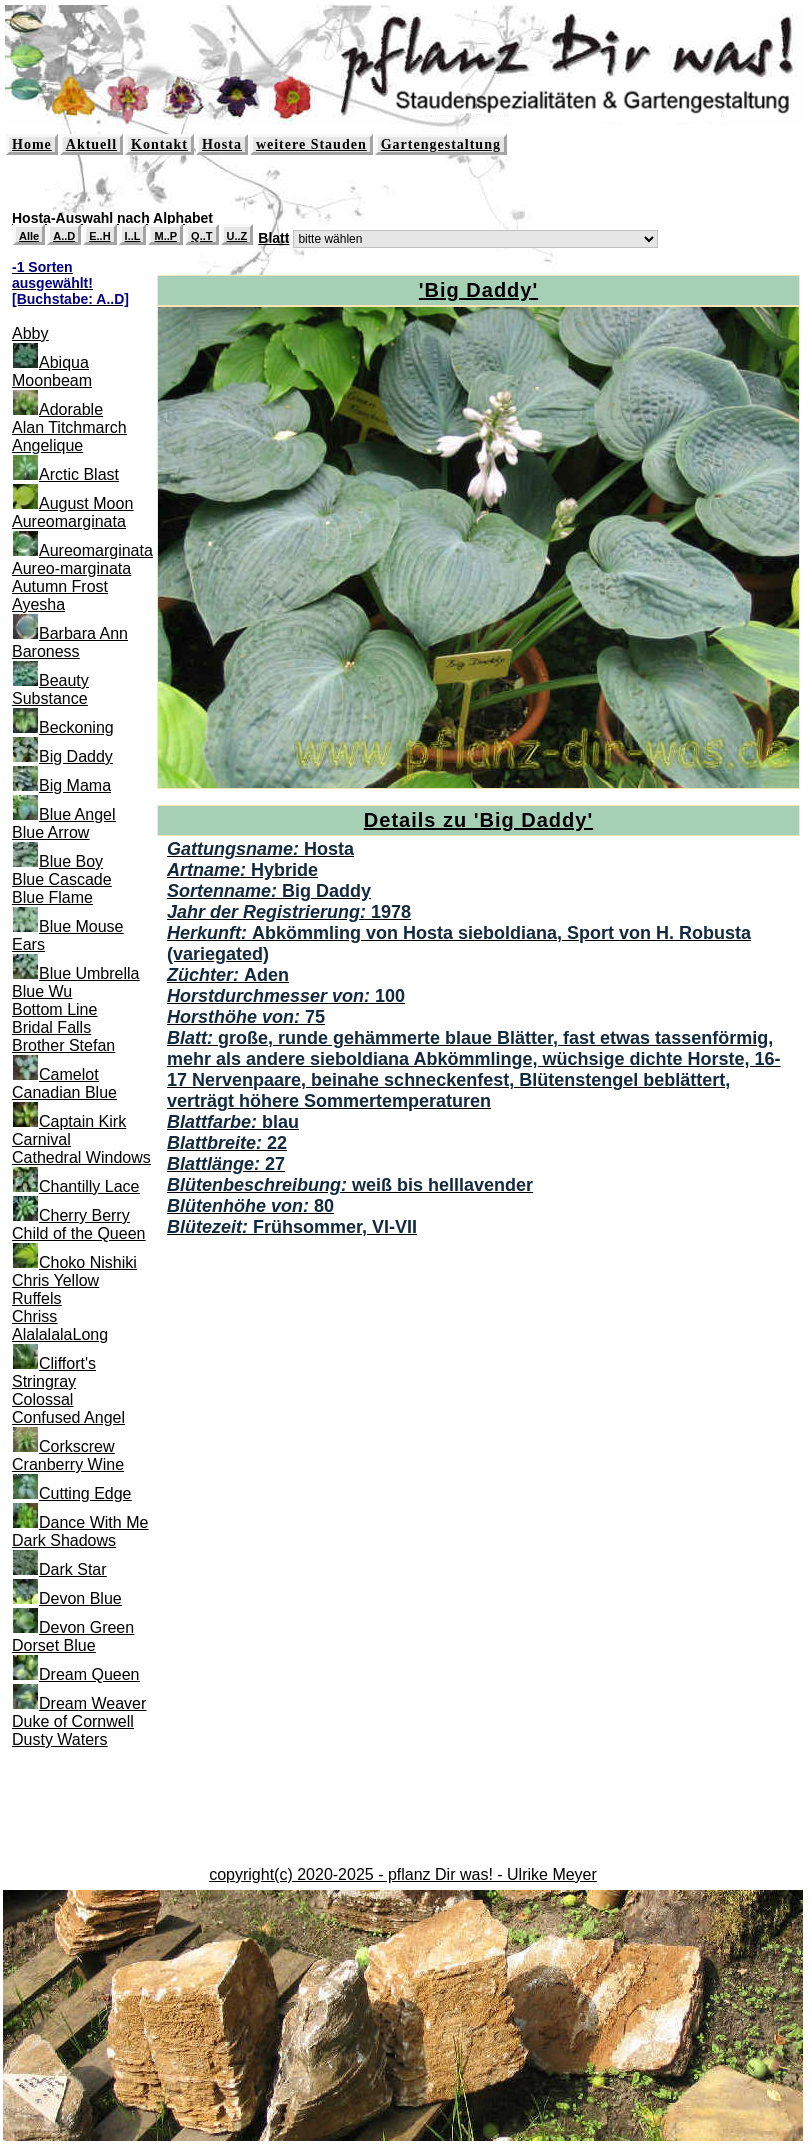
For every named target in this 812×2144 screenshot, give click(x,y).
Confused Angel (68, 1417)
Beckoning (76, 727)
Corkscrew (77, 1446)
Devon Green (86, 1627)
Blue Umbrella (89, 973)
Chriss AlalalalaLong (60, 1325)
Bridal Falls (51, 1027)
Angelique (47, 445)
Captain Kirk (82, 1121)
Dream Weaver (92, 1703)
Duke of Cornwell (73, 1721)
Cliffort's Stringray (54, 1372)
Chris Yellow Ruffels (55, 1289)
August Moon (86, 503)
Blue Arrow (50, 832)
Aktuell (91, 144)
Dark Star (73, 1569)
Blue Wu (42, 991)
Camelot (69, 1074)
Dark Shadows (64, 1540)
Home (32, 144)
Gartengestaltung (441, 144)
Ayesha (38, 604)
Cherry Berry (84, 1215)
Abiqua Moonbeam (52, 371)
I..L (133, 236)
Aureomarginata (69, 521)
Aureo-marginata (71, 568)
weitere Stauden (311, 144)
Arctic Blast (79, 474)
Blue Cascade (62, 879)
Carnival (41, 1139)
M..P (165, 236)
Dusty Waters (59, 1739)
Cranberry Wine (68, 1464)
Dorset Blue (54, 1645)
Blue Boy (71, 861)
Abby (30, 333)
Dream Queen (89, 1674)
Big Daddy (76, 756)
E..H (99, 236)
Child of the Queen (78, 1233)
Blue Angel (77, 814)
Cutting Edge (85, 1493)
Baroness (46, 651)
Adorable (71, 409)
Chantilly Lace (89, 1186)
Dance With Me (93, 1522)
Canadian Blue (64, 1092)
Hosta (222, 144)
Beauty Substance (50, 689)
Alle (29, 236)
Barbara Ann (83, 633)
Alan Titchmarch (69, 427)
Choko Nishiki (88, 1262)
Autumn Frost (60, 586)
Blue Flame (52, 897)
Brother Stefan (63, 1045)
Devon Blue (80, 1598)
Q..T (201, 236)
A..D (64, 236)
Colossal (42, 1399)
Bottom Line (54, 1009)
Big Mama (75, 785)
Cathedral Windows (81, 1157)
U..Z (237, 236)
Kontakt (159, 144)
